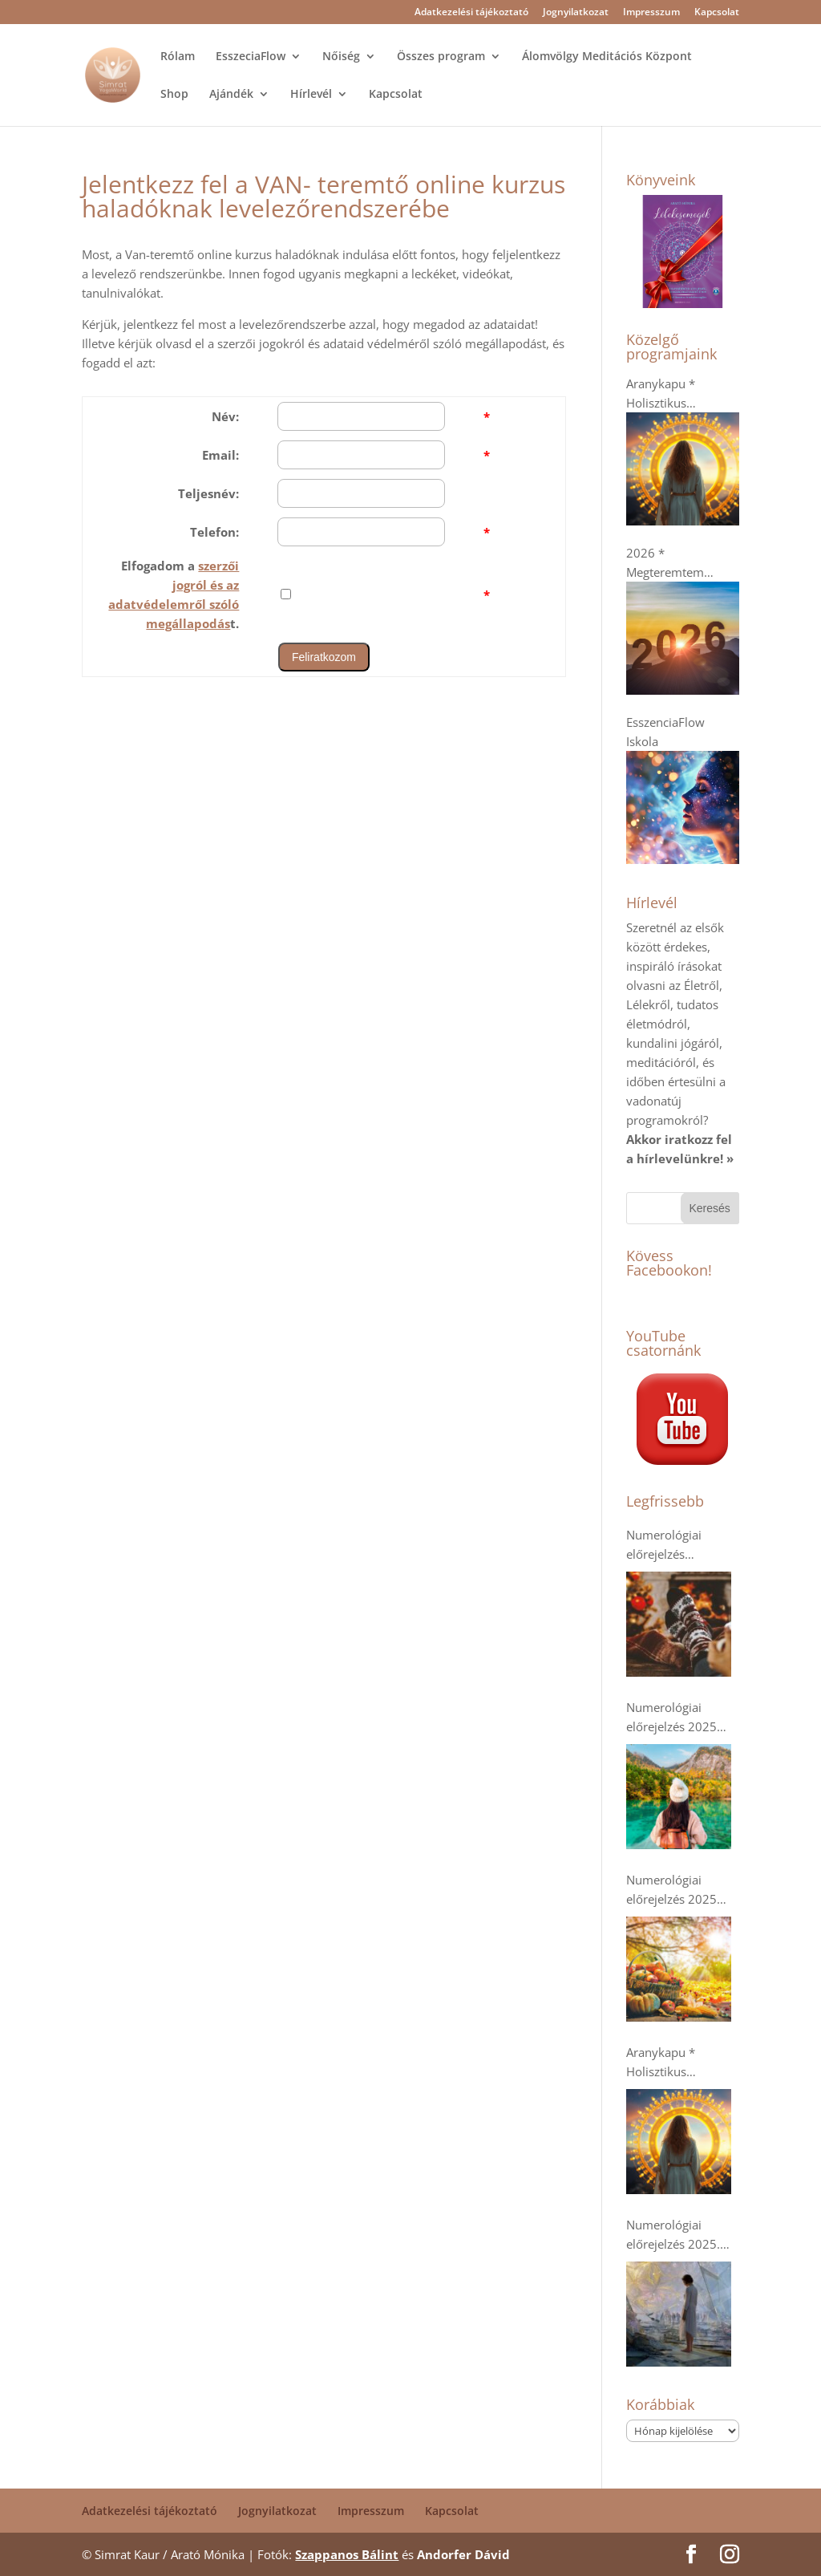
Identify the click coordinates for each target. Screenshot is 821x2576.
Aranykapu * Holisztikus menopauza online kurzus (677, 2062)
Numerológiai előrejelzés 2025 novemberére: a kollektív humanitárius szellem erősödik (672, 1717)
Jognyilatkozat (576, 12)
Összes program (441, 57)
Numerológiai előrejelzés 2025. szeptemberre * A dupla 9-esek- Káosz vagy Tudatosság (681, 2235)
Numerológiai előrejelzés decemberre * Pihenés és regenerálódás (665, 1545)
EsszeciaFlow (250, 57)
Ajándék (231, 94)
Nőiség (341, 57)
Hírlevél (311, 94)
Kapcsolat (716, 12)
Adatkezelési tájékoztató (471, 12)
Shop (174, 94)
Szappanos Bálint (346, 2554)
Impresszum (651, 12)
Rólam (177, 57)
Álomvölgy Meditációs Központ (607, 57)
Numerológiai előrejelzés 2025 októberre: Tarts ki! (678, 1890)
